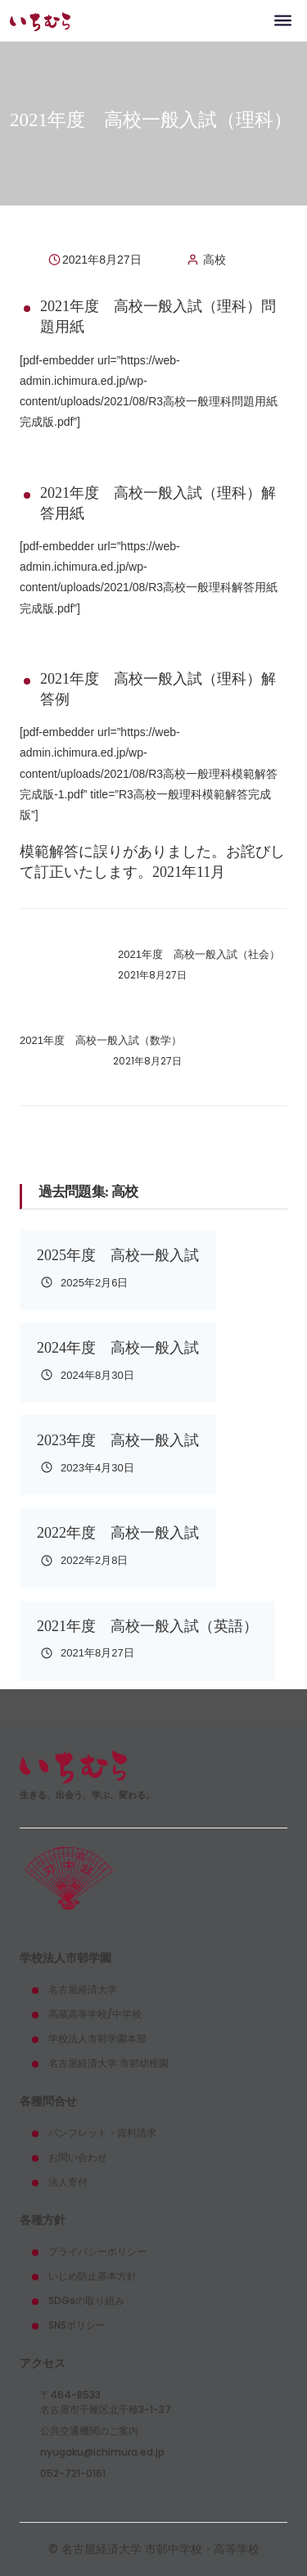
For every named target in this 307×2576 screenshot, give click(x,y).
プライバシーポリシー (97, 2251)
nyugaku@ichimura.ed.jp (102, 2452)
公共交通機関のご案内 (89, 2431)
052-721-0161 (73, 2473)
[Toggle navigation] (282, 20)
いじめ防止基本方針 (92, 2276)
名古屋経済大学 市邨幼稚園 (108, 2063)
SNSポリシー (77, 2325)
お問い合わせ (77, 2157)
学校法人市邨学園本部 (97, 2038)
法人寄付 (68, 2182)
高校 (214, 259)
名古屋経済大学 (82, 1989)
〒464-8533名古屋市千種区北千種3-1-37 (105, 2402)
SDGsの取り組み (86, 2300)
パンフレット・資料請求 (102, 2133)
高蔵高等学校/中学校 (95, 2014)
